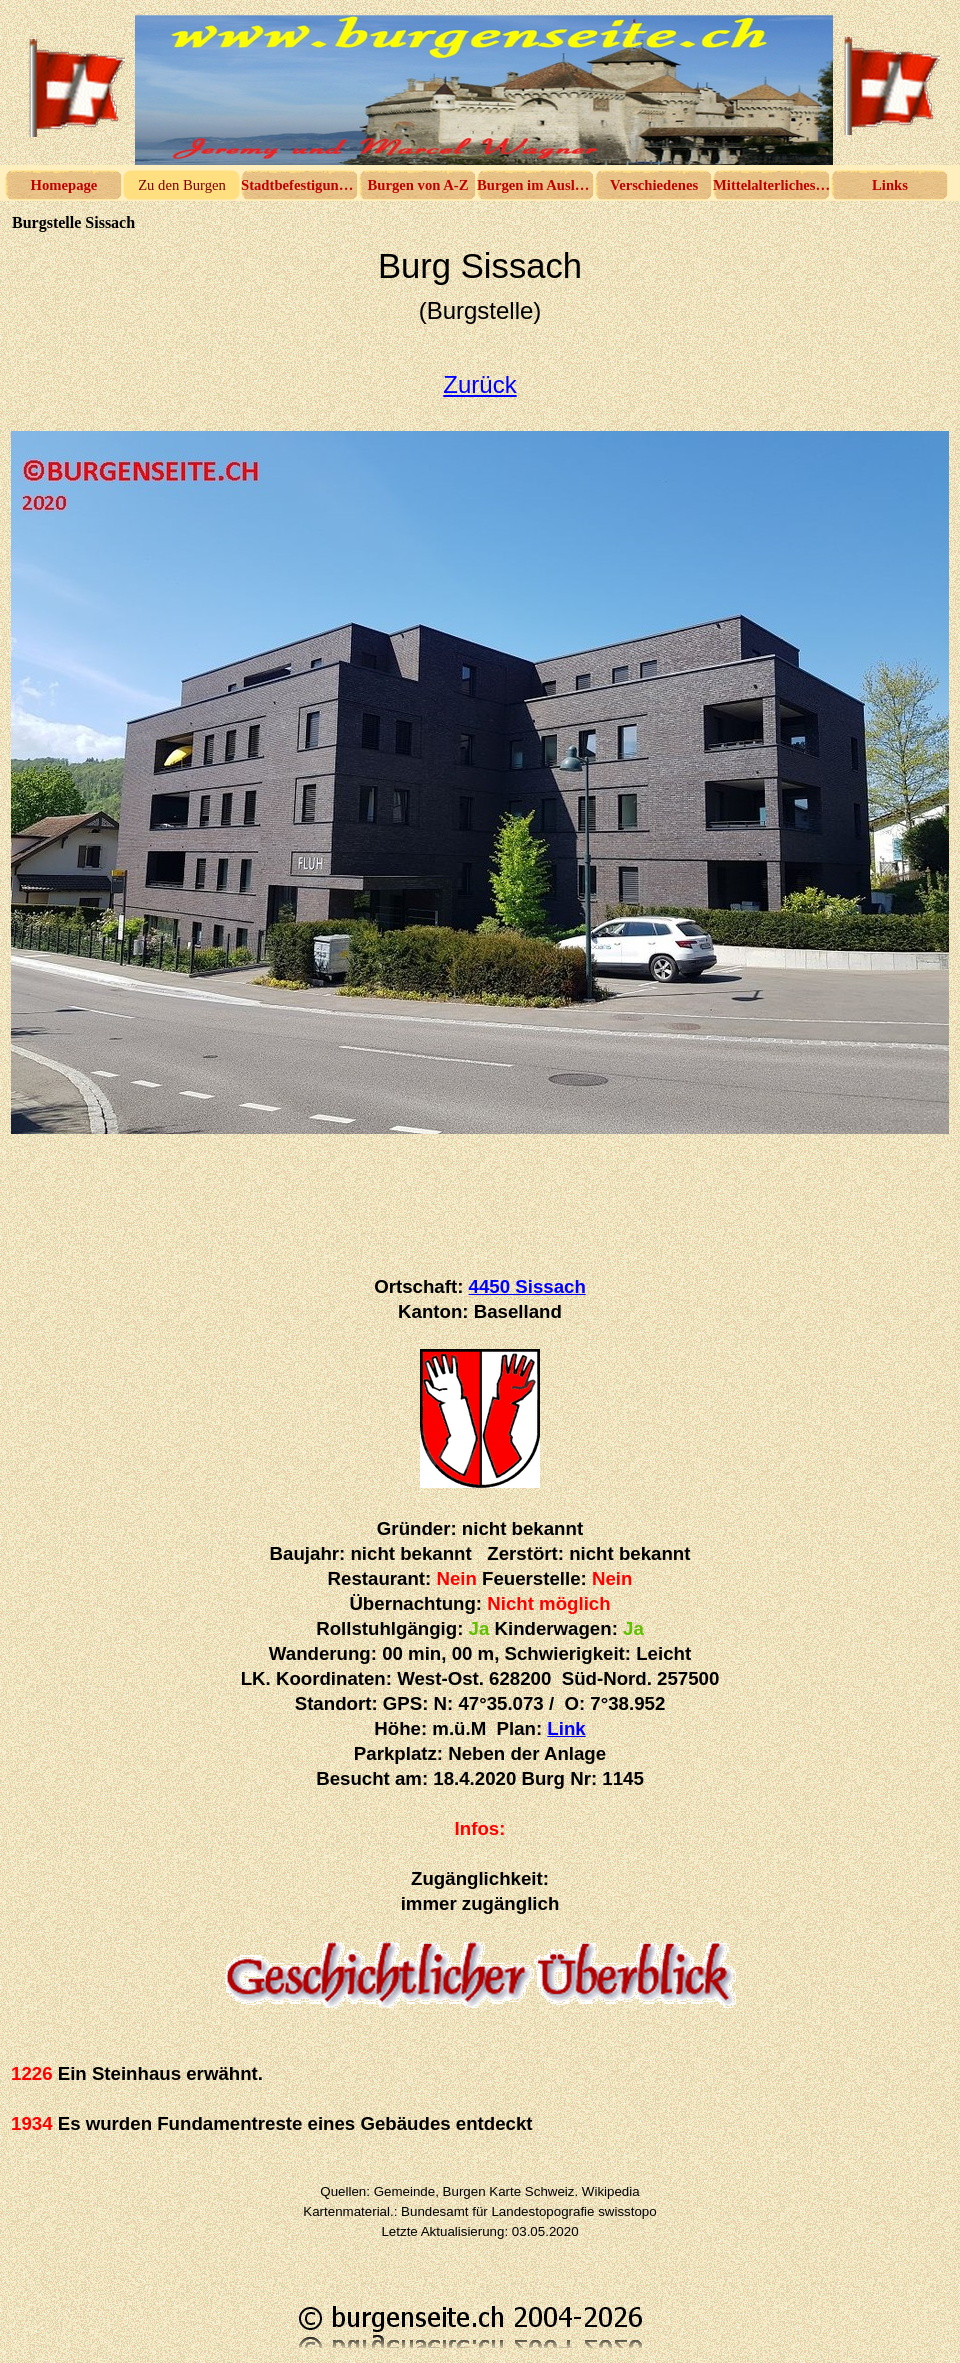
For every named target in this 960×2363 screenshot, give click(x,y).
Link (566, 1728)
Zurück (479, 384)
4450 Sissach (527, 1286)
